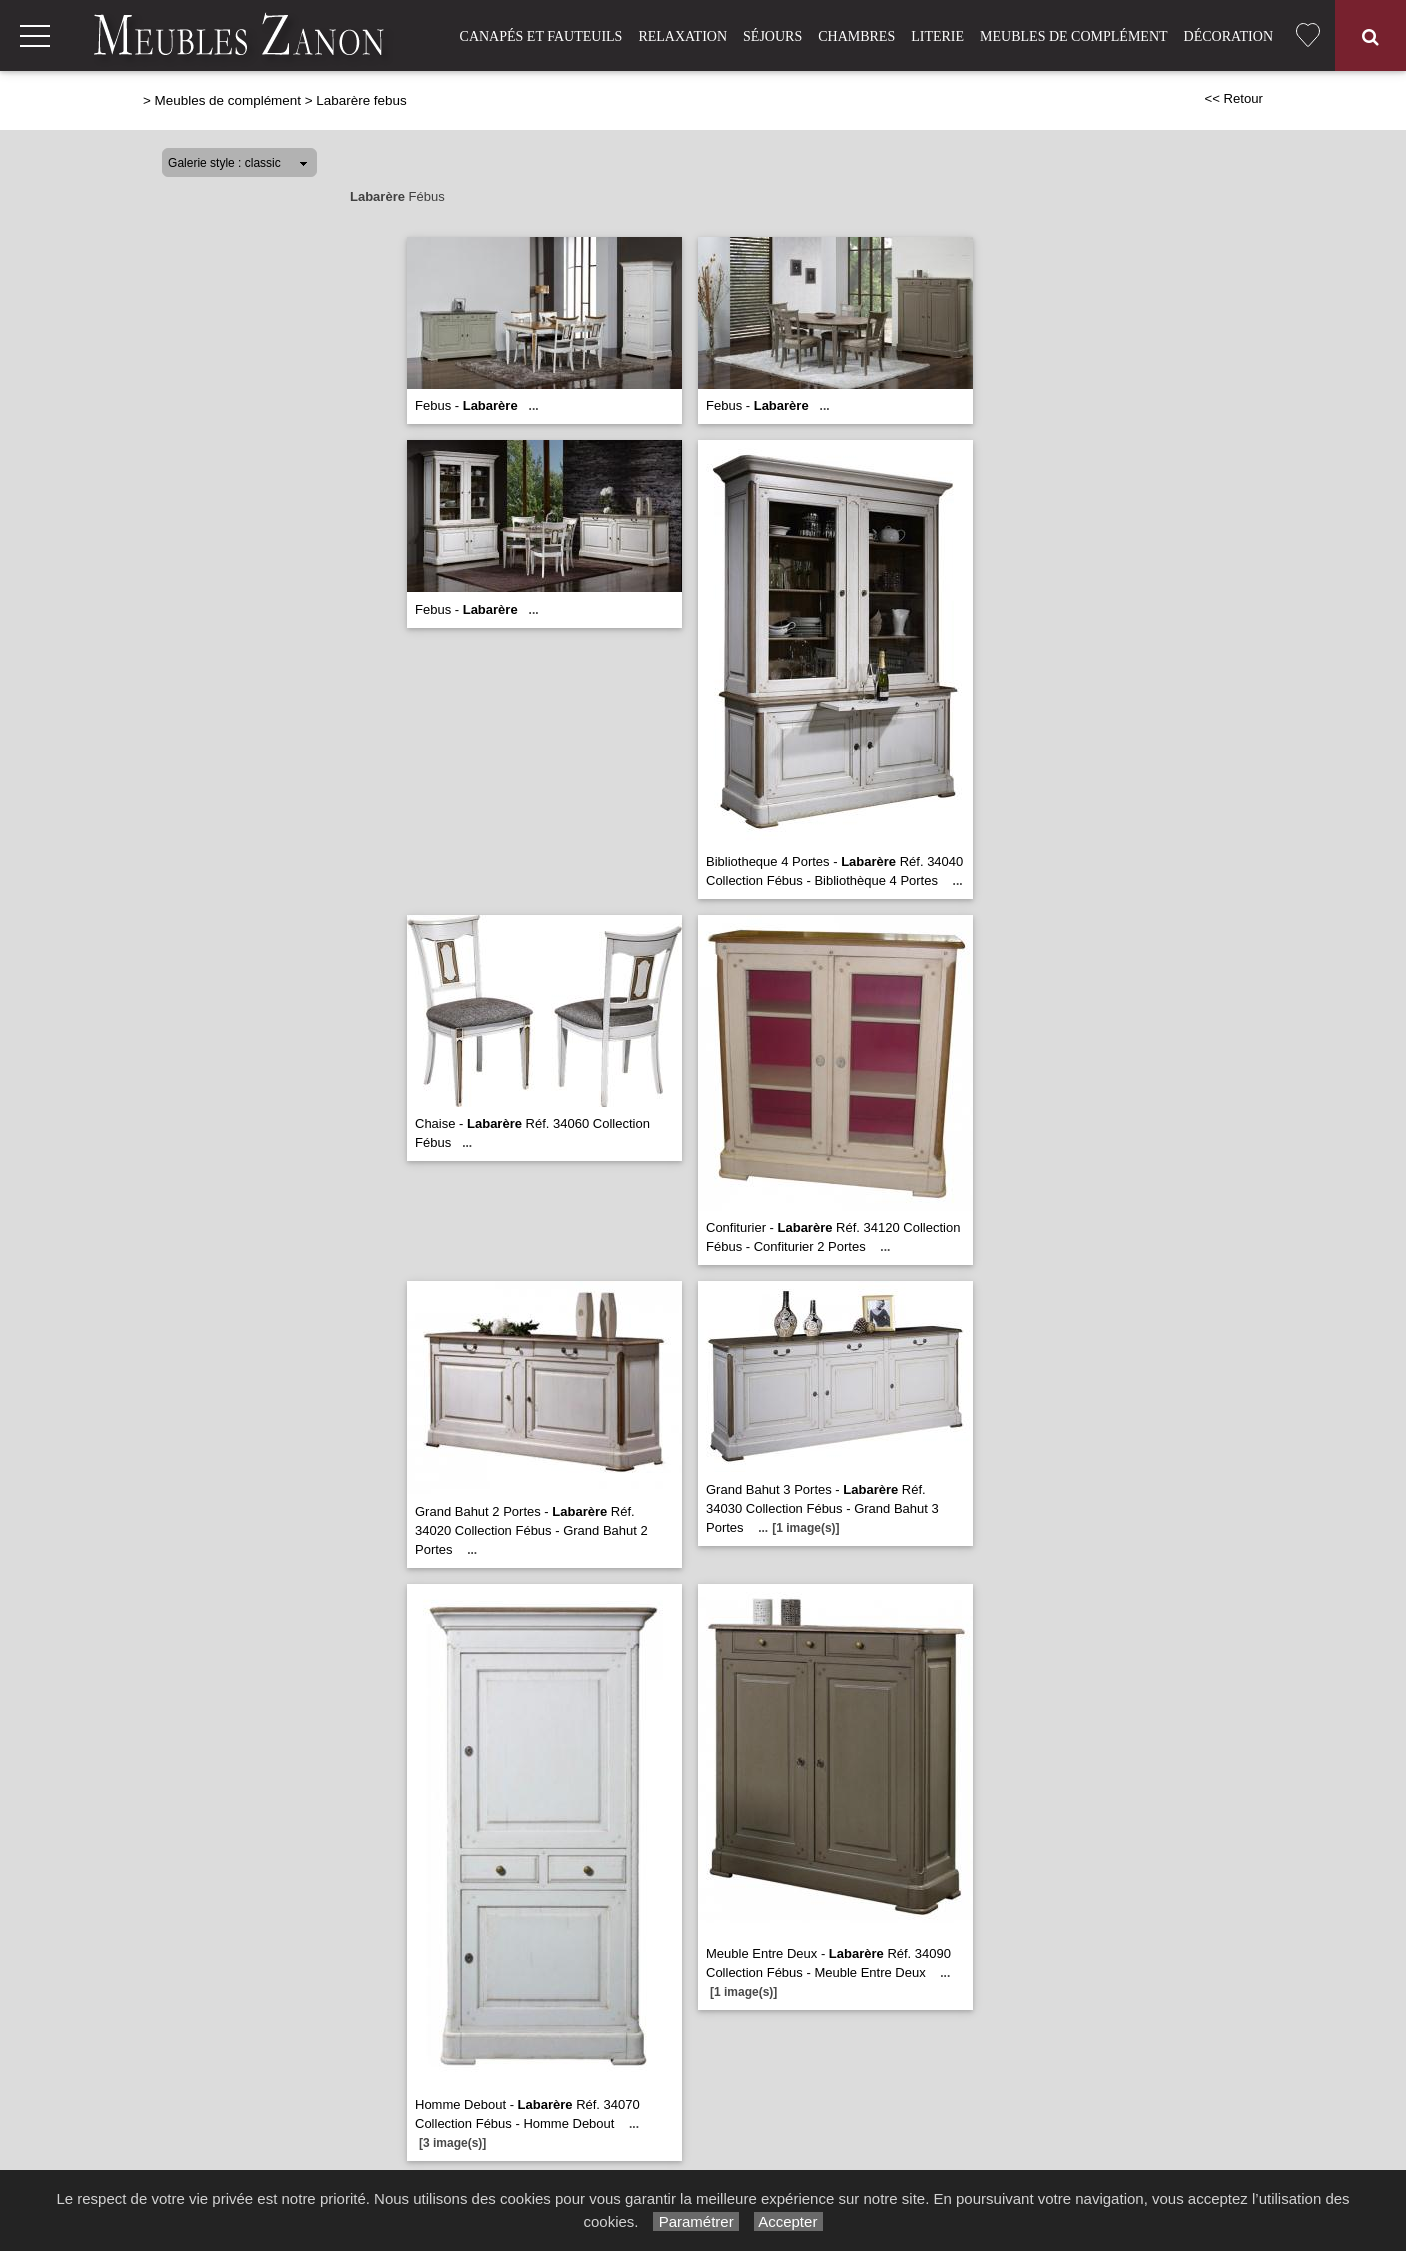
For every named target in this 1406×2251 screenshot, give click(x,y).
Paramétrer (695, 2221)
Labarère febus (361, 100)
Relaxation (682, 36)
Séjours (772, 36)
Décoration (1228, 36)
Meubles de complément (1073, 36)
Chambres (856, 36)
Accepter (788, 2221)
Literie (937, 36)
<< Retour (1233, 98)
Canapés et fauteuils (541, 36)
